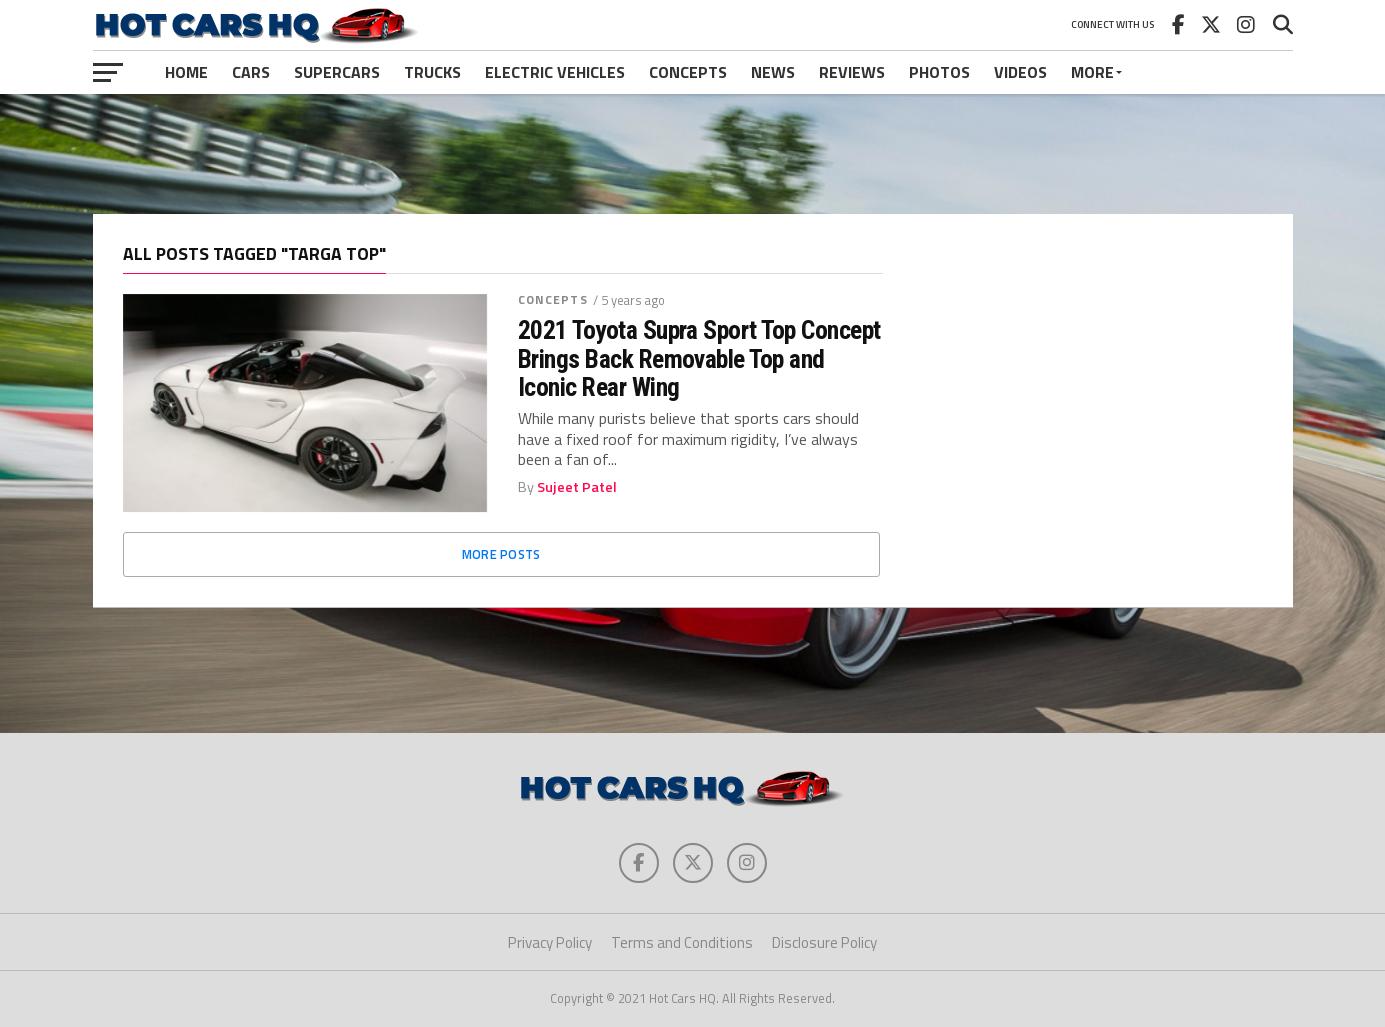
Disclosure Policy (824, 942)
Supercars (337, 72)
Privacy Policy (550, 942)
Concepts (688, 72)
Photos (939, 72)
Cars (251, 72)
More (1092, 72)
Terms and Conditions (682, 942)
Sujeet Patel (577, 487)
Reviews (852, 72)
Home (186, 72)
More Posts (501, 554)
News (773, 72)
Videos (1020, 72)
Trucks (432, 72)
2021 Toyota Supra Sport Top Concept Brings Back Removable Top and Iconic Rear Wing (699, 358)
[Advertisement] (693, 154)
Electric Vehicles (555, 72)
